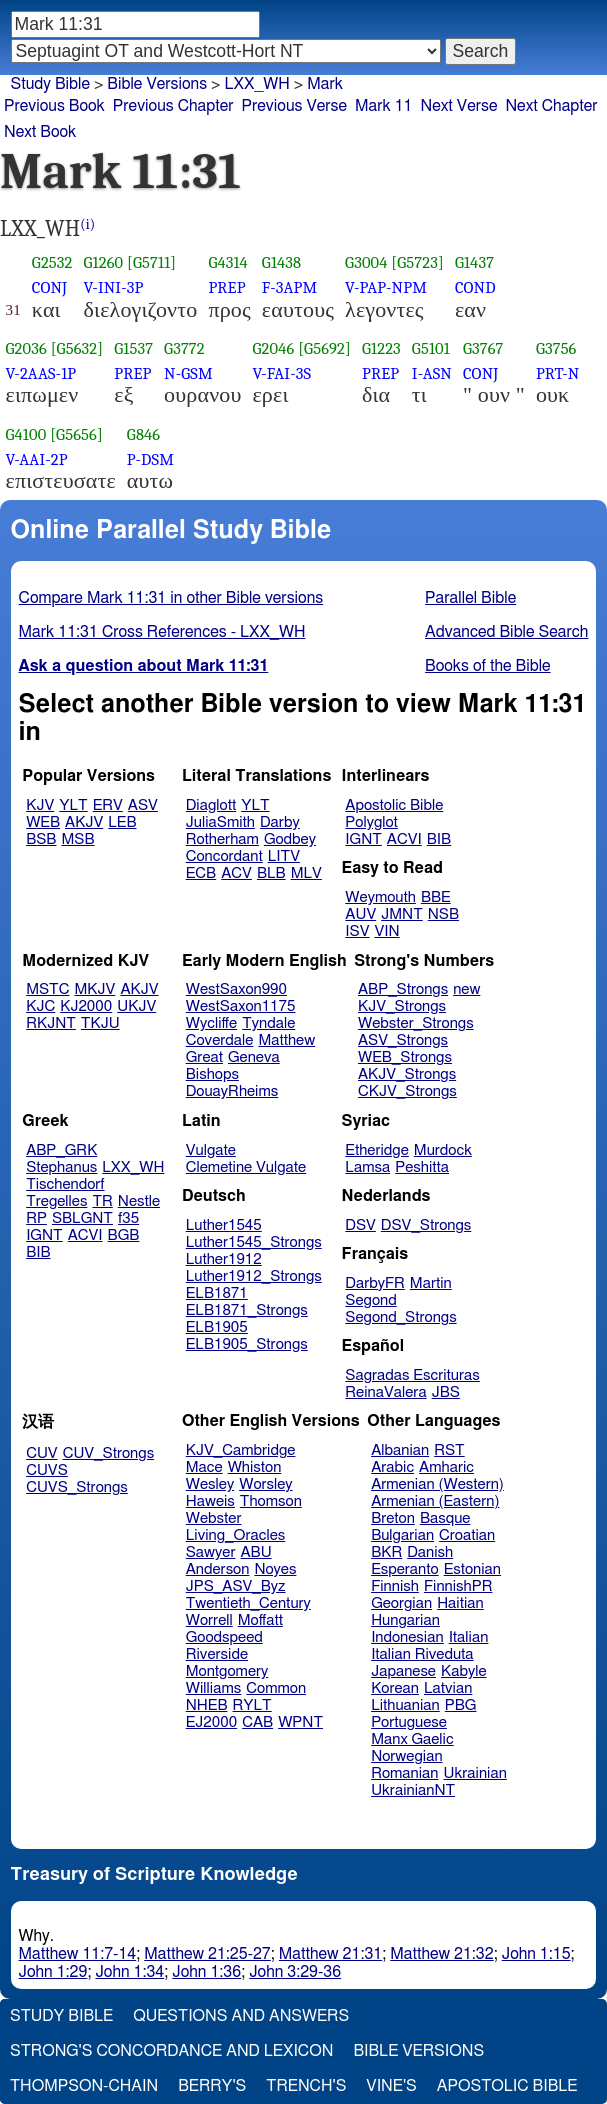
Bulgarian (402, 1535)
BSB (41, 839)
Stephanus (61, 1167)
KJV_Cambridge (241, 1450)
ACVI (404, 839)
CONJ (49, 287)
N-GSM (188, 373)
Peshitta (422, 1167)
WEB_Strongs (405, 1057)
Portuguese (409, 1722)
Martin (431, 1283)
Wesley (210, 1484)
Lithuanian (405, 1705)
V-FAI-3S (281, 373)
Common (276, 1688)
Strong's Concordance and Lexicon (171, 2051)
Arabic (392, 1467)
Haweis (210, 1501)
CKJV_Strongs (407, 1091)
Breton (393, 1518)
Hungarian (405, 1620)
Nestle (139, 1201)
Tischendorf (65, 1184)
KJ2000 (86, 1006)
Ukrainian (475, 1773)
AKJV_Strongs (407, 1074)
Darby (280, 822)
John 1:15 (536, 1954)
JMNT (402, 914)
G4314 (228, 262)
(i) (87, 224)
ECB (201, 873)
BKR (386, 1552)
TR (102, 1201)
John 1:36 (206, 1972)
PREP (226, 287)
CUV (42, 1453)
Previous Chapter (173, 106)
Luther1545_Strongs (254, 1242)
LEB (122, 822)
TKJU (100, 1023)
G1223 (381, 348)
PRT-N (558, 373)
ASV (143, 805)
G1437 (474, 262)
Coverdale (220, 1040)
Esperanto (405, 1569)
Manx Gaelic (412, 1739)
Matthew (286, 1040)
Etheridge (376, 1150)
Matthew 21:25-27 (207, 1954)
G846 (143, 434)
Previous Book (54, 106)
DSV (360, 1225)
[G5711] (151, 262)
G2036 (26, 348)
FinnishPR (458, 1586)
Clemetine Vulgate (246, 1167)
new (466, 989)
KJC (40, 1006)
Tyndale (268, 1023)
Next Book (40, 132)
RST (449, 1450)
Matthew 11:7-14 (78, 1954)
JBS (446, 1392)
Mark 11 (384, 106)
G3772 (184, 348)
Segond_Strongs (400, 1317)
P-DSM (150, 459)
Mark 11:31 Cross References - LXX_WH (162, 632)
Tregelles (56, 1201)
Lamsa (367, 1167)
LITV (284, 856)
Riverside (217, 1654)
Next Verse (459, 106)
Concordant (224, 856)
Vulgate (211, 1150)
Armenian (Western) (437, 1484)
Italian (469, 1637)
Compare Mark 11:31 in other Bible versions (171, 598)
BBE (436, 897)
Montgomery (227, 1671)
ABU (255, 1552)
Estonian (472, 1569)
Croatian (467, 1535)
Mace (204, 1467)
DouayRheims (232, 1091)
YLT (73, 805)
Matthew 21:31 (330, 1954)
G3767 (483, 348)
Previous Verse (294, 106)
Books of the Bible (488, 666)
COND (475, 287)
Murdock (443, 1150)
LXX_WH (133, 1167)
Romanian (404, 1773)
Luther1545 (224, 1225)
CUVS (47, 1470)
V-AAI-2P (37, 459)
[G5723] (417, 262)
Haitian (460, 1603)
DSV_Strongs (426, 1225)
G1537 (133, 348)
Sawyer (211, 1552)
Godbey (290, 839)
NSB (443, 914)
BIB (439, 839)
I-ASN (432, 373)
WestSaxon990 (236, 989)
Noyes (275, 1569)
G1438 (281, 262)
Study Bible (50, 84)
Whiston (255, 1467)
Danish (430, 1552)
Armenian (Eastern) (435, 1501)
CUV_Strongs (108, 1453)
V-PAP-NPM (386, 287)
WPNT (300, 1722)
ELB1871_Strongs (247, 1310)
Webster (214, 1518)
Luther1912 (224, 1259)
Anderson (218, 1569)
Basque (445, 1518)
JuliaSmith (220, 822)
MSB (77, 839)
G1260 (104, 262)
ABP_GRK (61, 1150)
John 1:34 (129, 1972)
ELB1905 (217, 1327)
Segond (370, 1300)
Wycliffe (211, 1023)
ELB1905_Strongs (247, 1344)
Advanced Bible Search (506, 632)
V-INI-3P (114, 287)
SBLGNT (82, 1218)
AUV (360, 914)
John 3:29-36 (295, 1972)
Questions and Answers (241, 2016)
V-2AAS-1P (41, 373)
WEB (43, 822)
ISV (357, 931)
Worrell (209, 1620)
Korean (395, 1688)
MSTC (47, 989)
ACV (236, 873)
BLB (271, 873)
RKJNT (51, 1023)
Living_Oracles (236, 1535)
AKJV (84, 822)
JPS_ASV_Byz (236, 1586)
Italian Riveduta (422, 1654)
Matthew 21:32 (441, 1954)
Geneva (254, 1057)
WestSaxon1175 (241, 1006)
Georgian (401, 1603)
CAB (257, 1722)
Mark (325, 84)
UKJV (136, 1006)
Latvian (448, 1688)
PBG (461, 1705)
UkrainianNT (413, 1790)
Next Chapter (551, 106)
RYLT (251, 1705)
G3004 (366, 262)
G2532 (52, 262)
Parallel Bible (470, 598)
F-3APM (289, 287)
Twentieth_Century (248, 1603)
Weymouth (380, 897)
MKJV (95, 989)
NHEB (207, 1705)
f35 (128, 1218)
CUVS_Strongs (77, 1487)
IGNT (363, 839)
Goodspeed (224, 1637)
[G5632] (77, 348)
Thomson (271, 1501)
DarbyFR (375, 1283)
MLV (306, 873)
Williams (214, 1688)
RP (36, 1218)
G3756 (556, 348)
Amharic (446, 1467)
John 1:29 (53, 1972)
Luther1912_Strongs (254, 1276)
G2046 (273, 348)
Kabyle (464, 1671)
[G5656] (76, 434)
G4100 (26, 434)
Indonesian (407, 1637)
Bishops (212, 1074)
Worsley (265, 1484)
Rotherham (222, 839)
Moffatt (260, 1620)
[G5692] (324, 348)
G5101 (431, 348)
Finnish (395, 1586)
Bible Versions (157, 84)
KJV (40, 805)
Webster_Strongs (416, 1023)
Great (204, 1057)
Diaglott (211, 805)
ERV (108, 805)
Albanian (400, 1450)
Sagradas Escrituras (412, 1375)
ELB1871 (217, 1293)
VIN (386, 931)
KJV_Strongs (402, 1006)
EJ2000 (211, 1722)
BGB (124, 1235)
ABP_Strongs (403, 989)
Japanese (403, 1671)
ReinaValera (385, 1392)
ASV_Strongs (403, 1040)
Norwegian (406, 1756)
